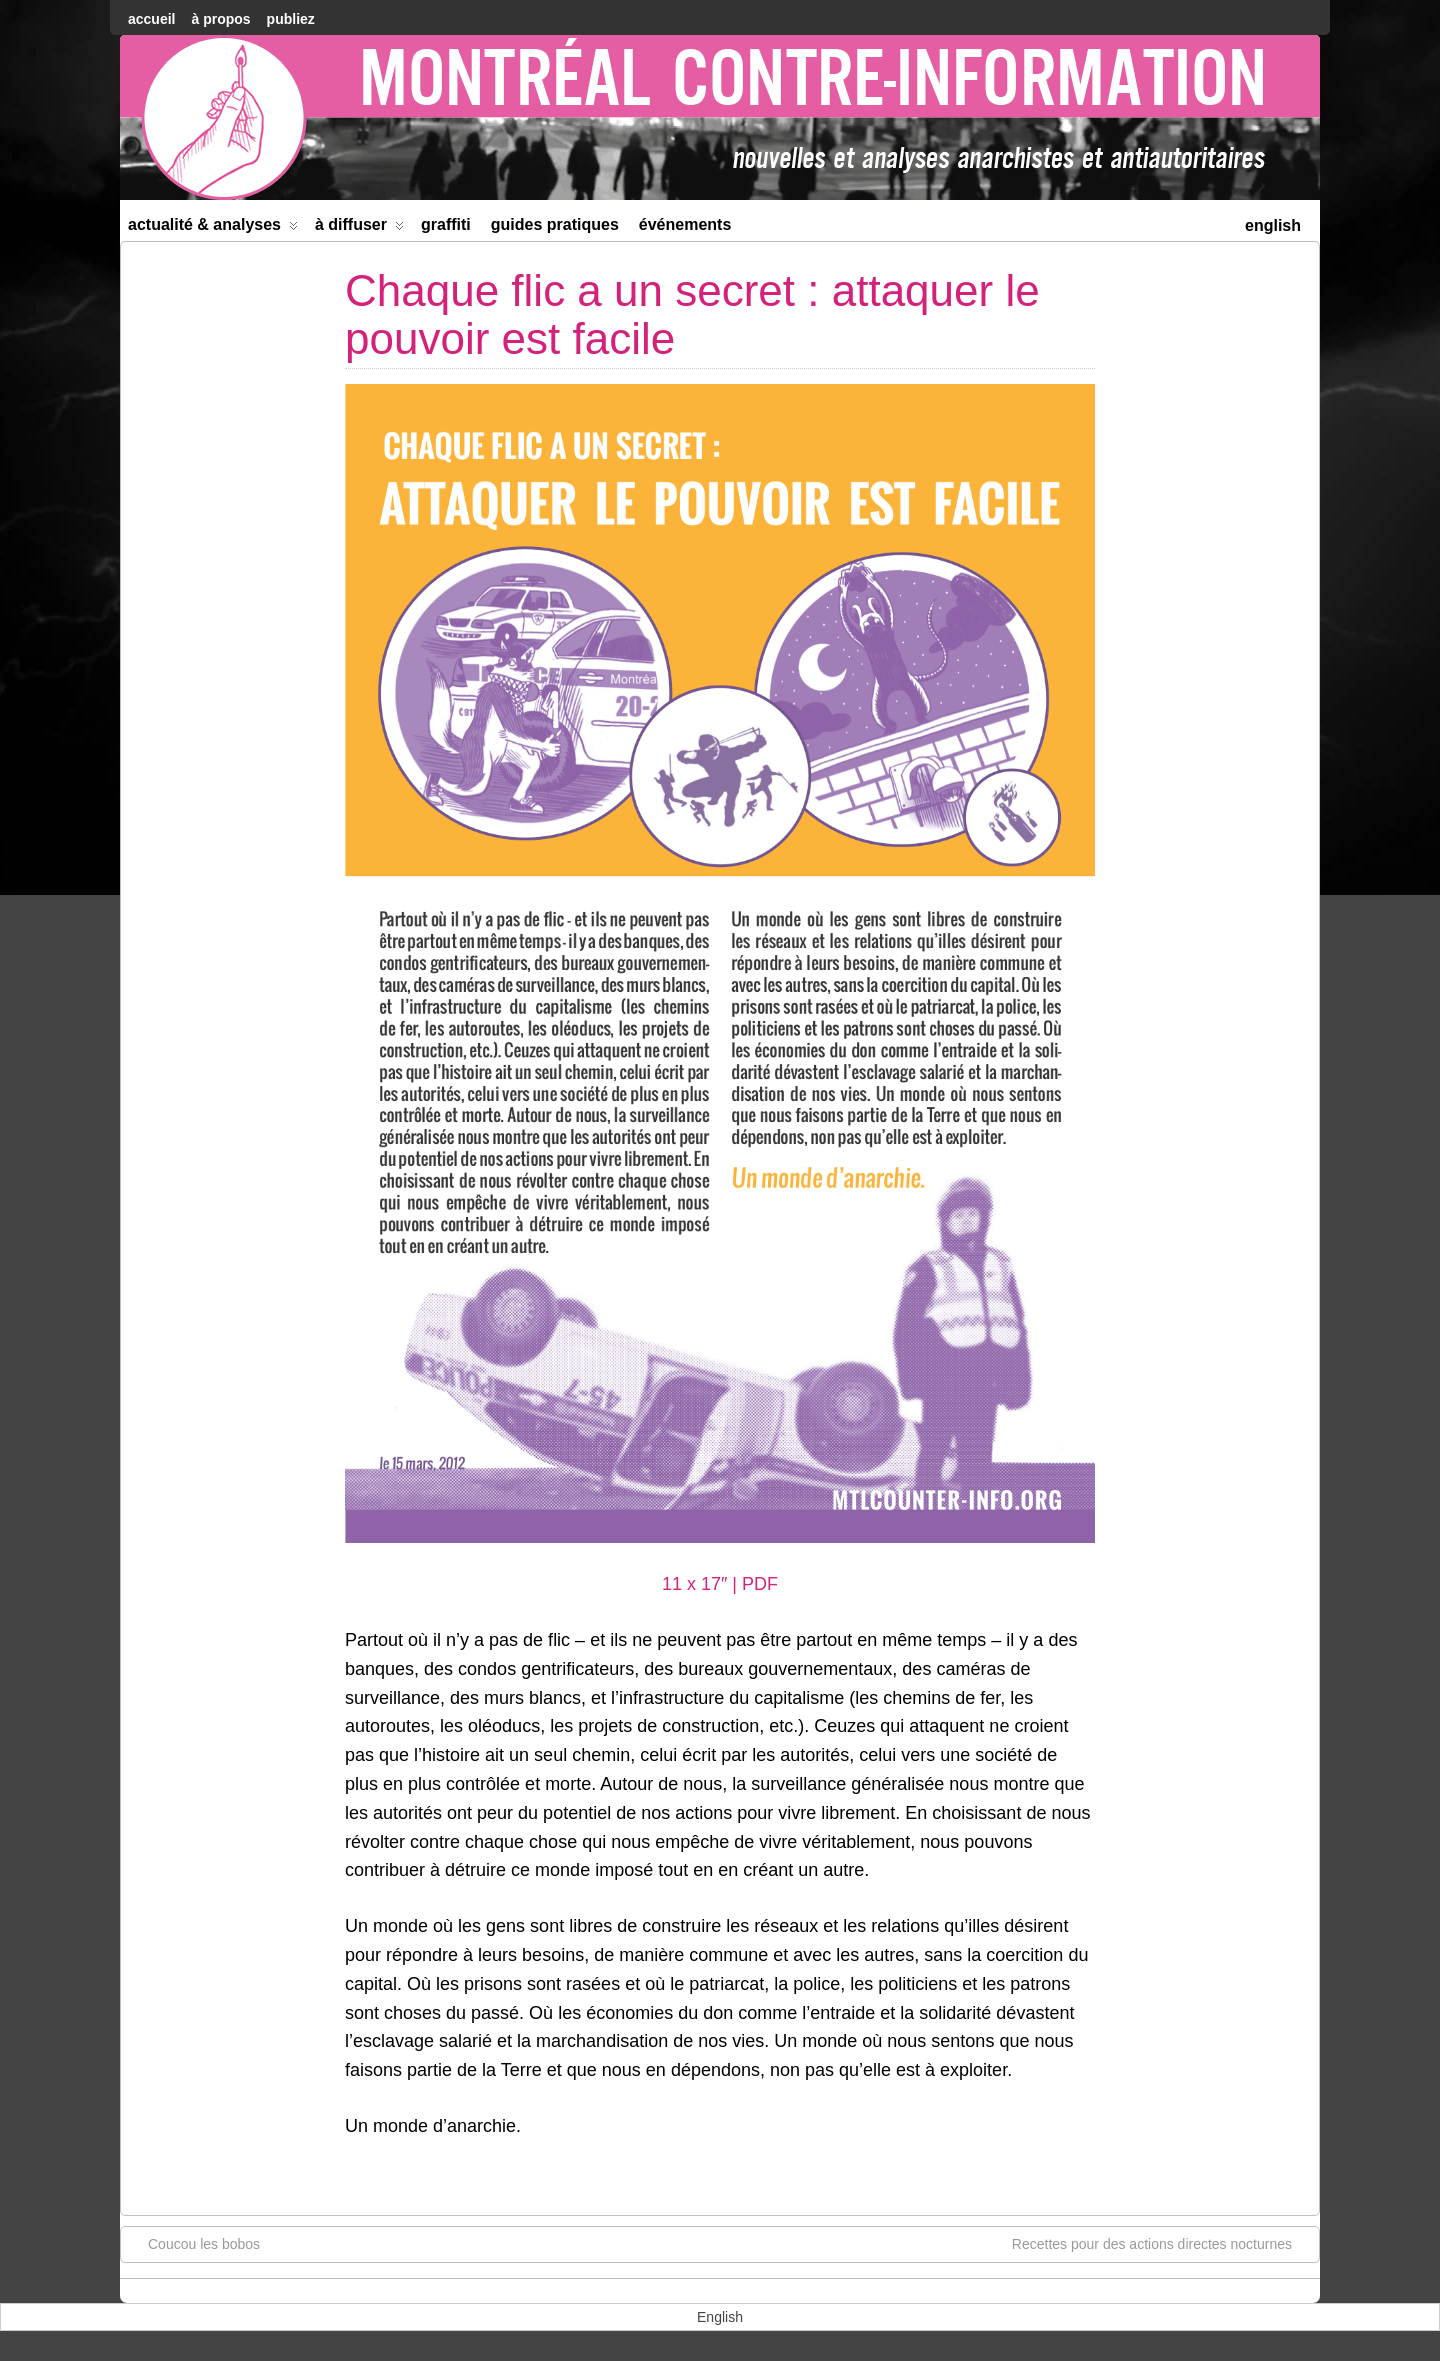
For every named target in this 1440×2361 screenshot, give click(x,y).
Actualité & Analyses (213, 228)
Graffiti (446, 224)
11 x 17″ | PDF (720, 1584)
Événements (685, 224)
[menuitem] (1273, 223)
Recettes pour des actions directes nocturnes (1162, 2243)
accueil (151, 19)
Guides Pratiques (555, 224)
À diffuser (359, 228)
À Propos (220, 19)
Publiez (291, 19)
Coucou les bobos (194, 2243)
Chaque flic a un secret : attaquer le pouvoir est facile (692, 314)
